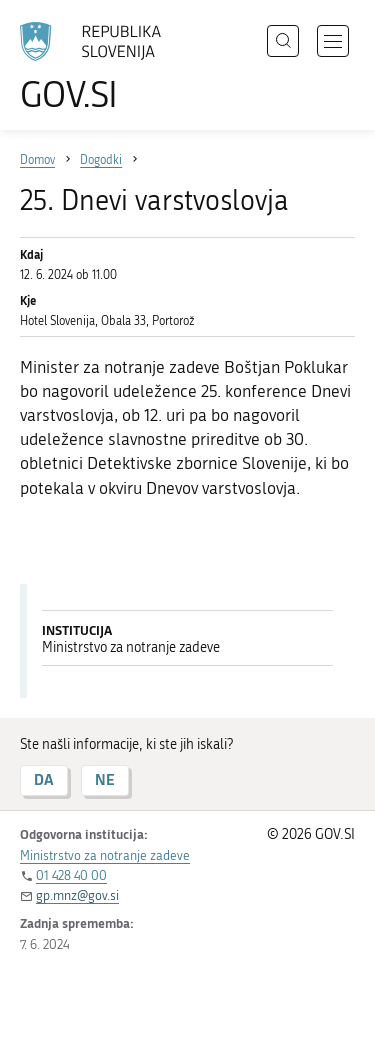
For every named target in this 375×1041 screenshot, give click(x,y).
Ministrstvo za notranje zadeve (105, 855)
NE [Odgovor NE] (105, 779)
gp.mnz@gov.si (77, 895)
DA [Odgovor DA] (44, 779)
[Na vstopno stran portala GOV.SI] (100, 67)
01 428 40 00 (71, 875)
